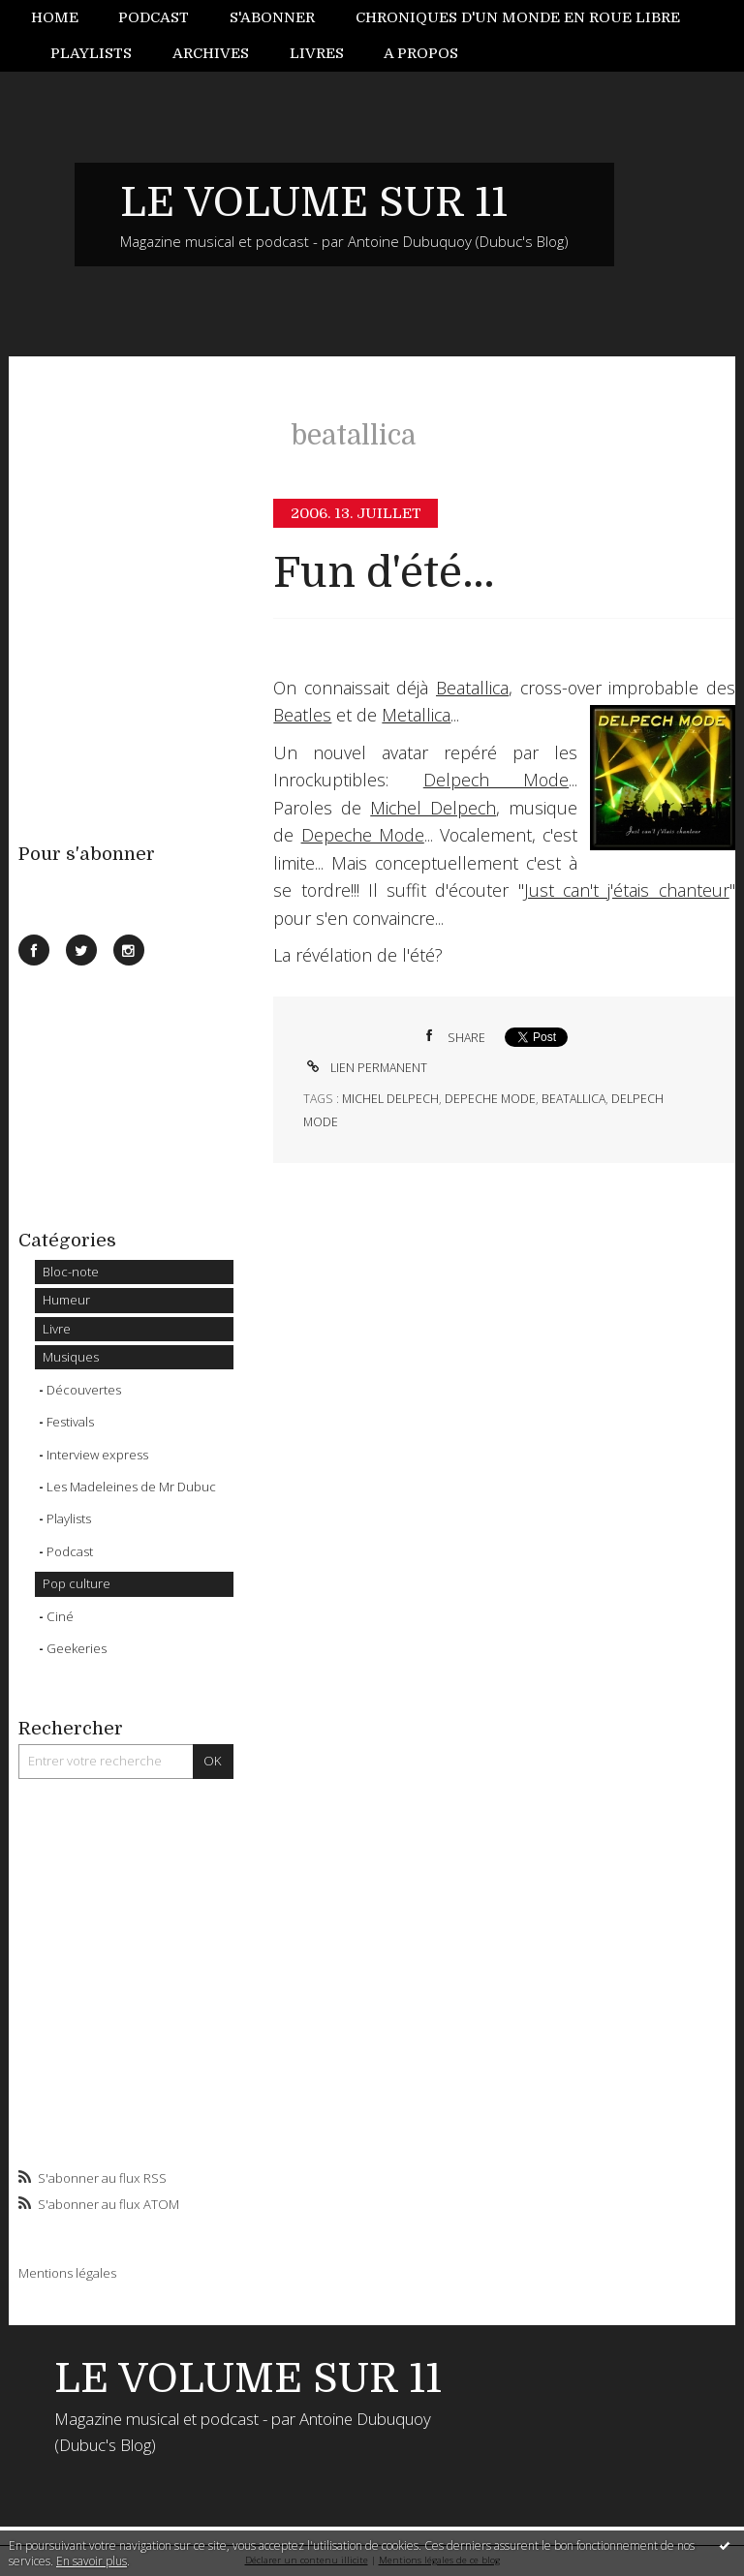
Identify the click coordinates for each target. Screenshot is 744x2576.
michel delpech (390, 1098)
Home (54, 17)
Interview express (97, 1454)
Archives (210, 53)
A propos (421, 53)
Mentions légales (67, 2273)
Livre (57, 1328)
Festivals (70, 1421)
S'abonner (272, 17)
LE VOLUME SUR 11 (314, 202)
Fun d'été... (383, 573)
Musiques (71, 1356)
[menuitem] (65, 18)
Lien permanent (365, 1067)
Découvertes (83, 1389)
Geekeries (76, 1648)
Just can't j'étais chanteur (626, 890)
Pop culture (76, 1583)
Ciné (60, 1616)
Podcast (153, 17)
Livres (317, 53)
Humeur (66, 1299)
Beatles (302, 714)
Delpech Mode (496, 779)
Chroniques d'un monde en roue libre (518, 17)
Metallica (416, 714)
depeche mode (490, 1098)
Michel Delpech (433, 807)
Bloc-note (71, 1271)
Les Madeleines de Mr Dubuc (131, 1486)
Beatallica (472, 687)
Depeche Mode (362, 834)
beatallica (573, 1098)
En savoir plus (91, 2561)
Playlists (91, 53)
